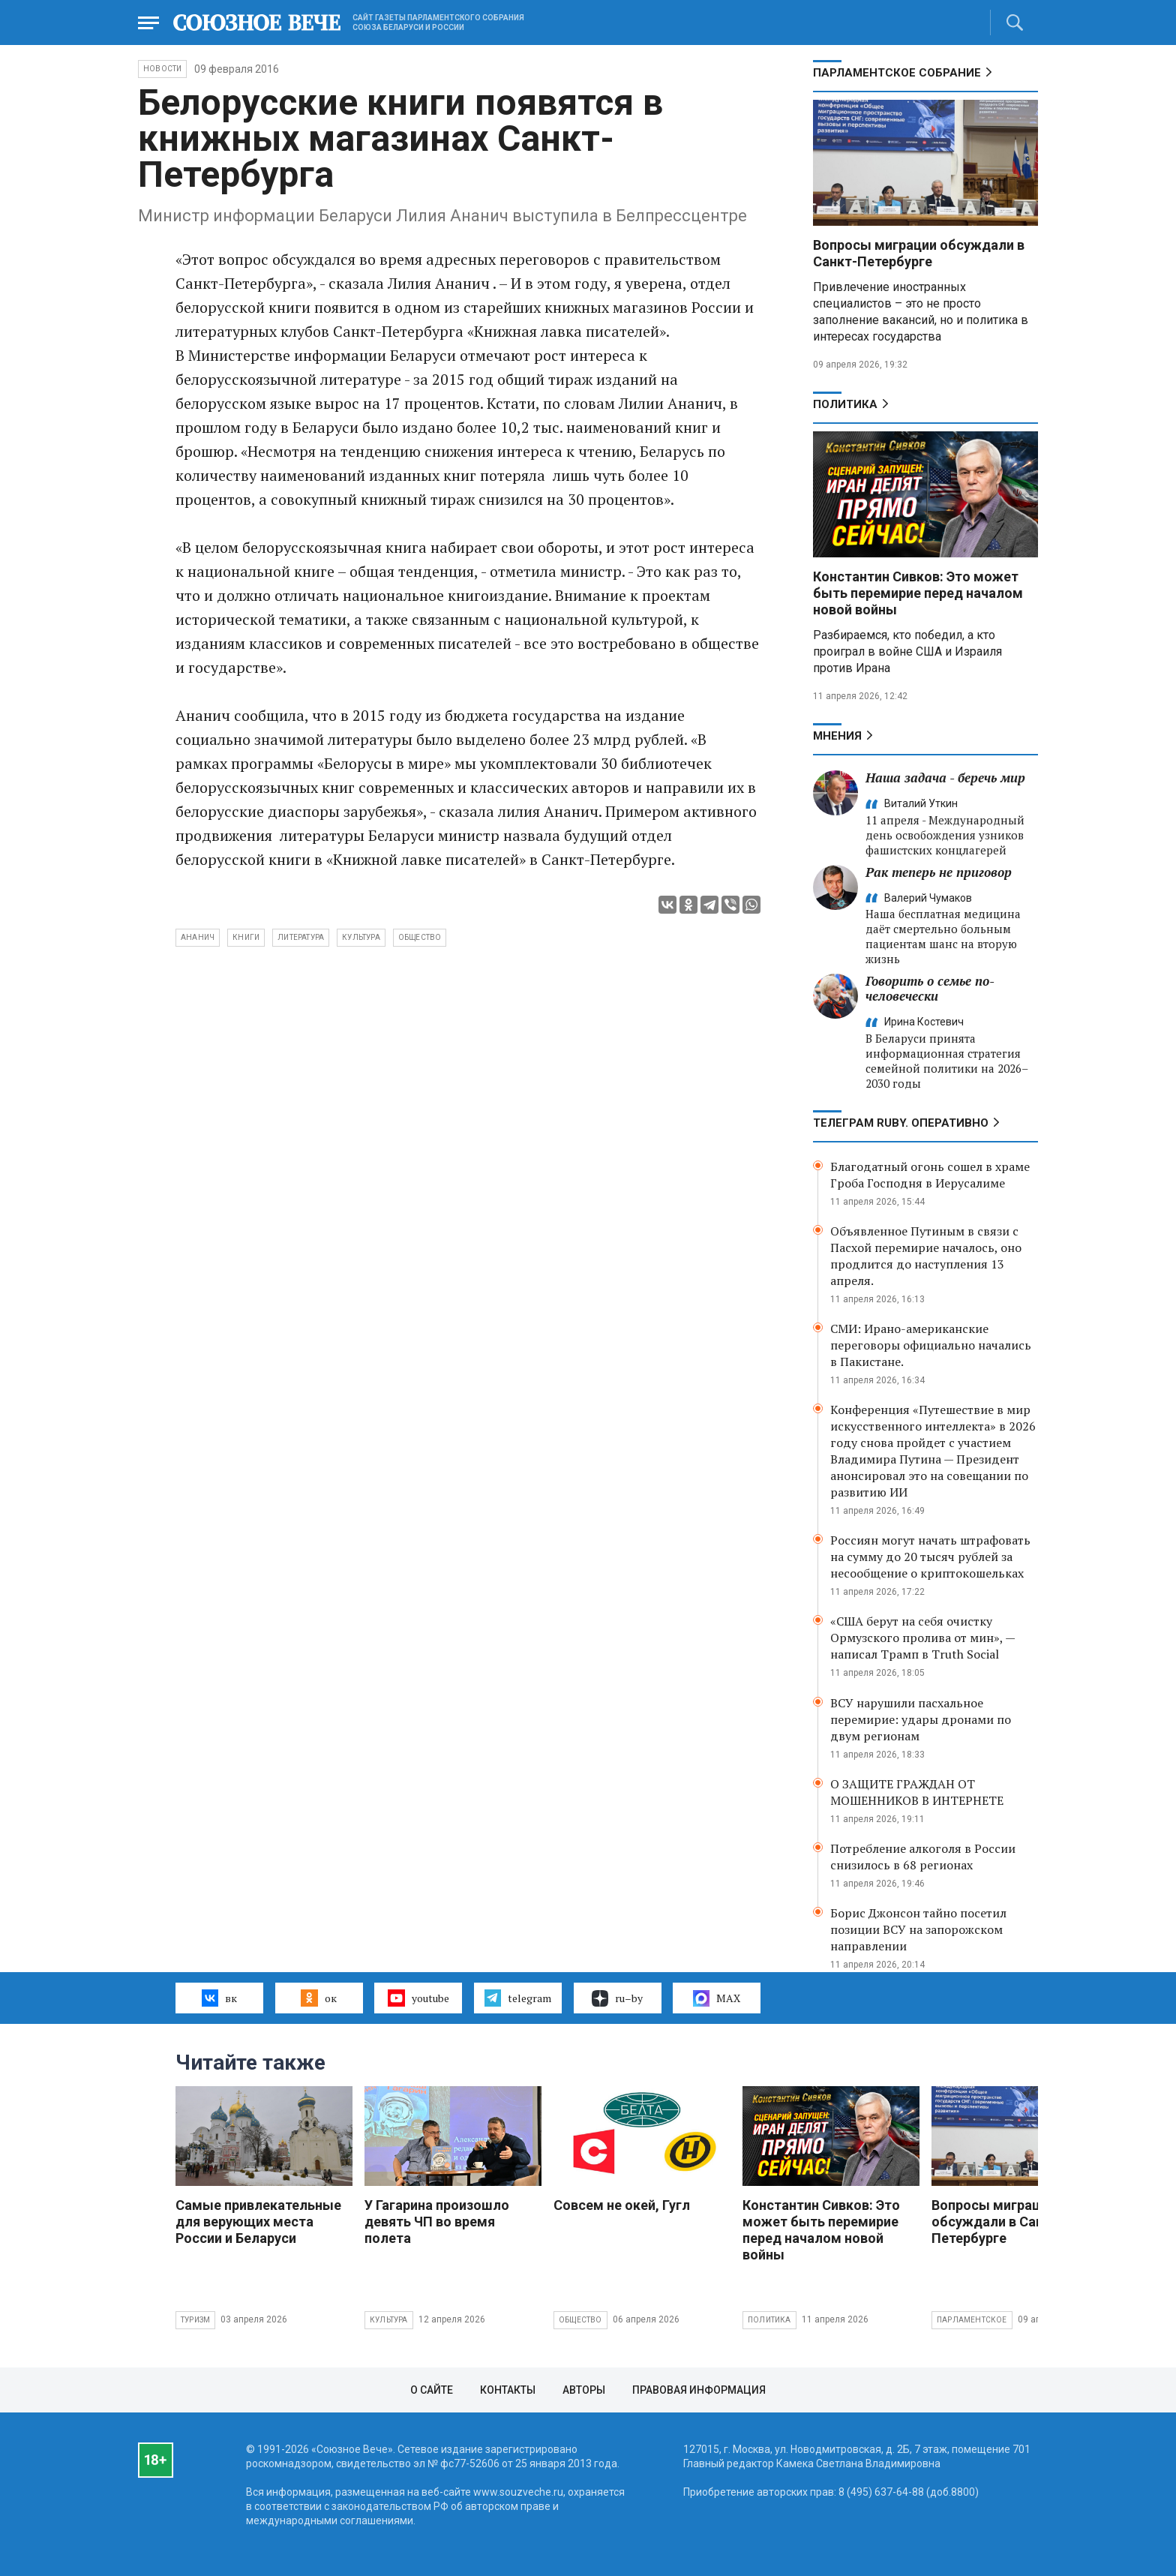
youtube (418, 1997)
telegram (517, 1997)
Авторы (583, 2390)
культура (361, 937)
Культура (389, 2320)
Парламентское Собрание (897, 73)
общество (420, 937)
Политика (845, 404)
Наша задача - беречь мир (945, 777)
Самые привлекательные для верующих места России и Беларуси (258, 2221)
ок (318, 1997)
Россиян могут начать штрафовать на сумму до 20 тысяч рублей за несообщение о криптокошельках (930, 1556)
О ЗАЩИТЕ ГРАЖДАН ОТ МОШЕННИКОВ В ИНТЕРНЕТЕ (917, 1792)
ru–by (617, 1998)
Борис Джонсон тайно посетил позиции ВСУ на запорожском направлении (918, 1929)
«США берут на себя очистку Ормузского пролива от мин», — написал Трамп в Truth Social (922, 1637)
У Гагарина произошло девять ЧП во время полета (436, 2221)
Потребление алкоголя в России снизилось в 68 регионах (923, 1856)
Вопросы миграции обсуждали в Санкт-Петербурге (918, 253)
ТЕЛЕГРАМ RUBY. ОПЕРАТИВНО (900, 1123)
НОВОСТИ (162, 69)
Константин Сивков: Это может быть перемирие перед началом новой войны (918, 593)
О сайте (431, 2390)
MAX (716, 1998)
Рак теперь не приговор (939, 872)
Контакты (508, 2390)
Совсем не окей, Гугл (622, 2205)
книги (246, 937)
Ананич (197, 937)
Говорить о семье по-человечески (930, 988)
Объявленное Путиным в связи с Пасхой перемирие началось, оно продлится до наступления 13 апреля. (926, 1256)
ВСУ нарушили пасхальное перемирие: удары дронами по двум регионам (920, 1719)
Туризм (195, 2320)
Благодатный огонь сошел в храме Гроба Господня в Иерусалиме (930, 1174)
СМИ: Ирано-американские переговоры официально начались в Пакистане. (930, 1345)
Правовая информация (699, 2390)
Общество (580, 2320)
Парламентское (972, 2320)
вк (219, 1997)
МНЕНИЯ (837, 736)
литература (301, 937)
